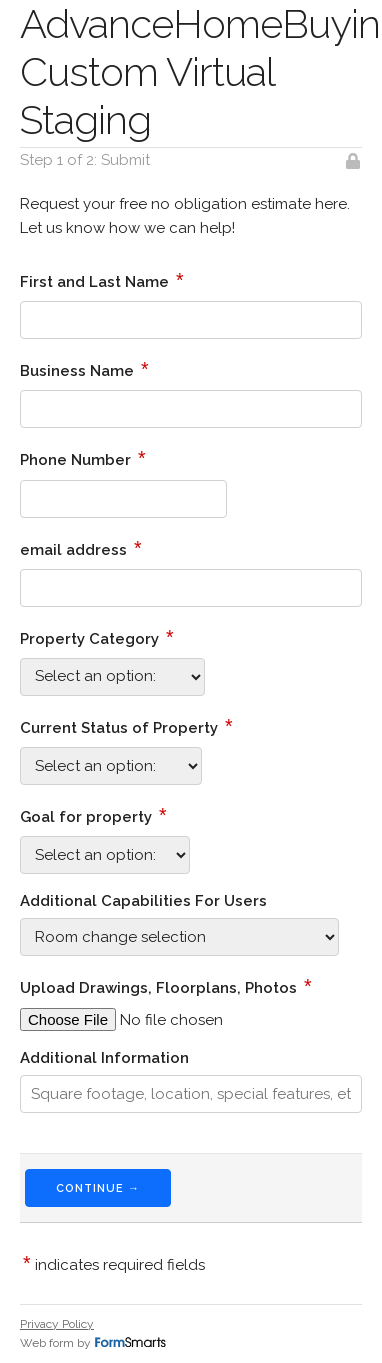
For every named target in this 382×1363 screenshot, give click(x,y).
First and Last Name (102, 280)
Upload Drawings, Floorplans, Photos (166, 986)
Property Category (97, 637)
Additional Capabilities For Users (143, 901)
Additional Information (104, 1058)
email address (81, 548)
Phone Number (83, 458)
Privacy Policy (57, 1324)
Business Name (84, 369)
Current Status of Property (126, 726)
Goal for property (93, 815)
